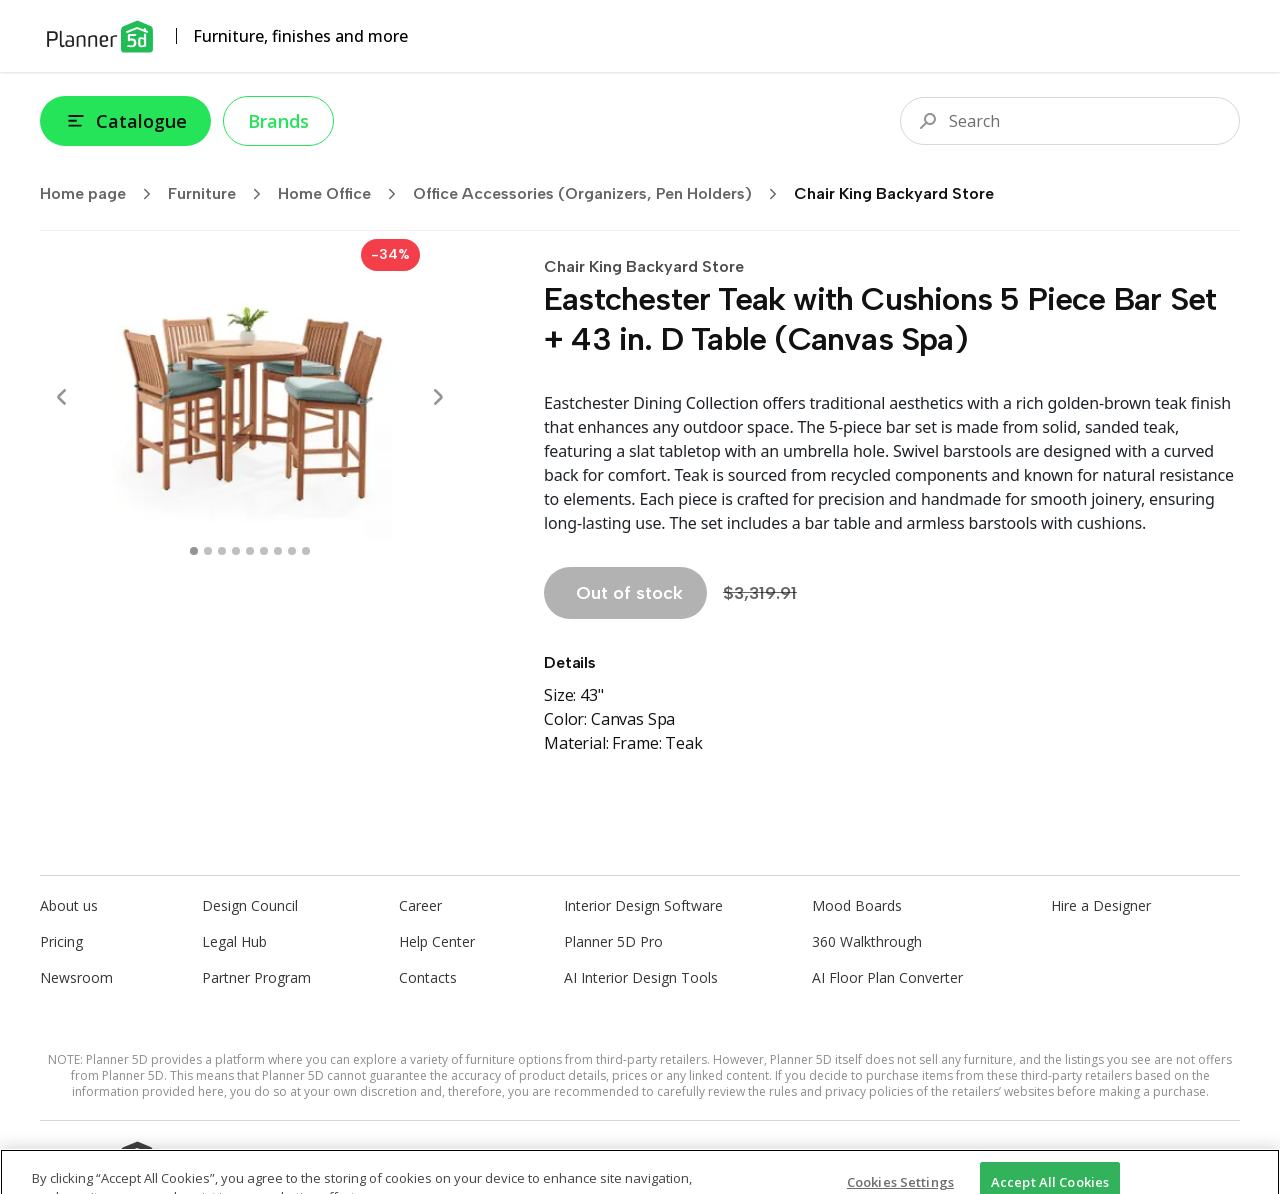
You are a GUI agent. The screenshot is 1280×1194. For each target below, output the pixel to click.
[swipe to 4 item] (250, 551)
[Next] (438, 397)
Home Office (343, 194)
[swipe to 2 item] (222, 551)
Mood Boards (857, 905)
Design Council (250, 905)
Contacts (428, 977)
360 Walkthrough (867, 941)
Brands (278, 121)
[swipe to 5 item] (264, 551)
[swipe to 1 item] (208, 551)
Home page (102, 194)
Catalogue (125, 121)
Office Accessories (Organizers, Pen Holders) (601, 194)
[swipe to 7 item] (292, 551)
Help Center (437, 941)
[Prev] (62, 397)
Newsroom (76, 977)
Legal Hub (234, 941)
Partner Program (256, 977)
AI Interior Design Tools (641, 977)
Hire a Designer (1101, 905)
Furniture (221, 194)
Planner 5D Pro (613, 941)
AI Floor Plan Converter (887, 977)
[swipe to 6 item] (278, 551)
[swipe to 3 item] (236, 551)
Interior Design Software (643, 905)
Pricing (61, 941)
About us (69, 905)
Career (420, 905)
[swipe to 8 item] (306, 551)
